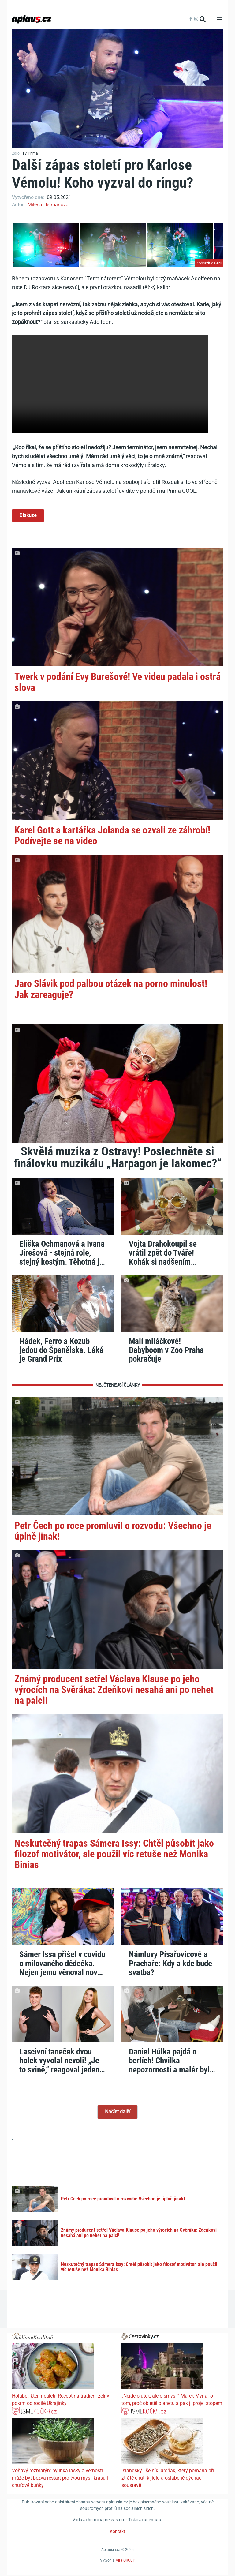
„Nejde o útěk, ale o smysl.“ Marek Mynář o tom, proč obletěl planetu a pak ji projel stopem (171, 2400)
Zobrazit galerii (209, 263)
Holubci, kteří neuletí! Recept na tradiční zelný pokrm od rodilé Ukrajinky (60, 2400)
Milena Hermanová (48, 205)
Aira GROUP (125, 2560)
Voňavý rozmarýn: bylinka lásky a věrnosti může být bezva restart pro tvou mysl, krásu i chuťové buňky (60, 2478)
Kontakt (117, 2531)
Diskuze (28, 516)
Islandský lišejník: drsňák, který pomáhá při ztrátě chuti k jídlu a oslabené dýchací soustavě (167, 2478)
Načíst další (117, 2112)
